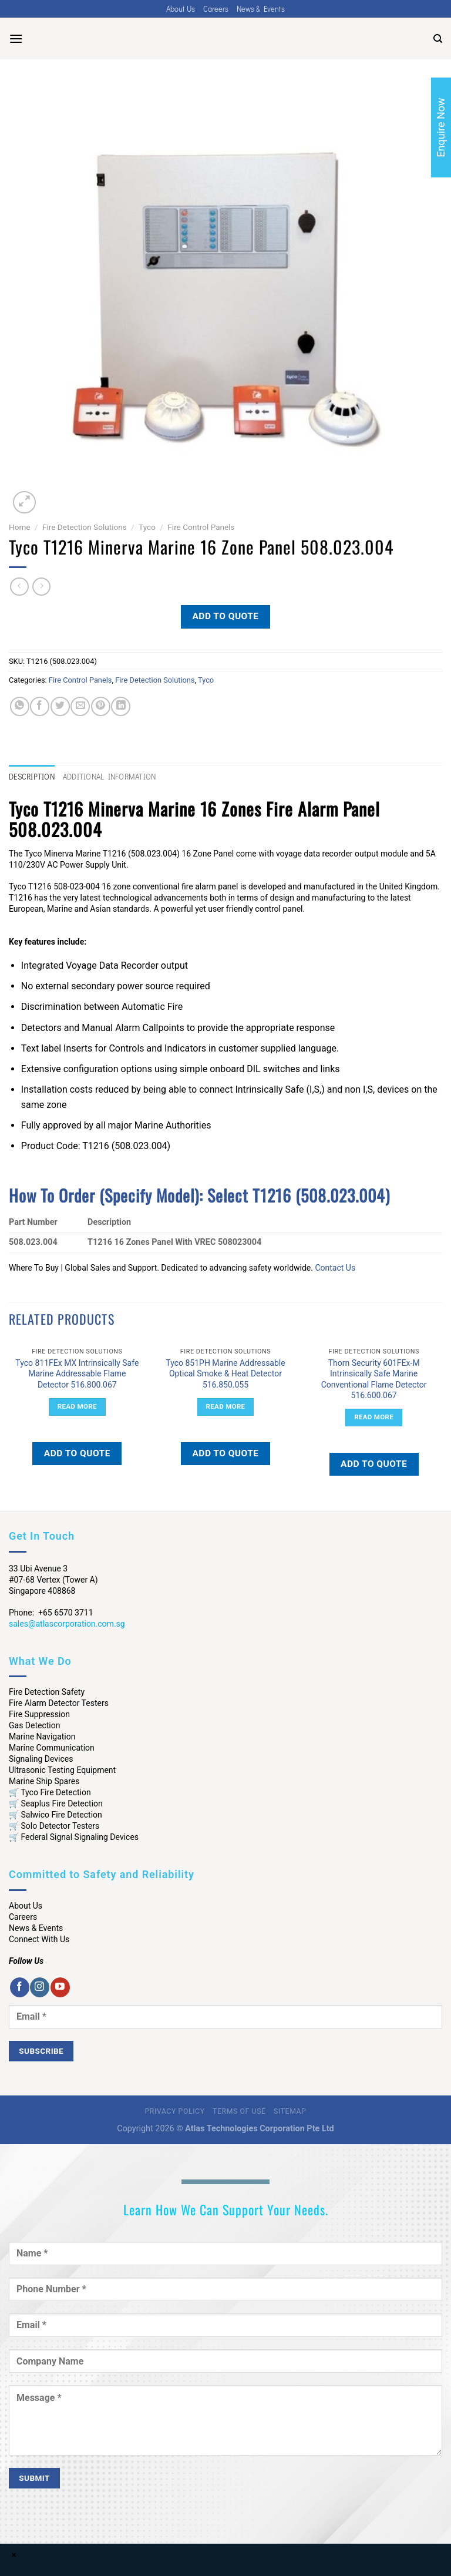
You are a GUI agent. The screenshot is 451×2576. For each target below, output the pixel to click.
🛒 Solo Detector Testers (54, 1826)
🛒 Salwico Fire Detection (55, 1814)
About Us (180, 9)
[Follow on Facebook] (19, 1987)
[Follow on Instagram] (39, 1987)
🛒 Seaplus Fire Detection (56, 1803)
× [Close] (14, 2555)
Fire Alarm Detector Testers (59, 1703)
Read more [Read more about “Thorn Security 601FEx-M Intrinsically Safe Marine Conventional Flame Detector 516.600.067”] (373, 1417)
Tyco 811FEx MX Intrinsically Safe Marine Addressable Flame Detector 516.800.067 (77, 1373)
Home (20, 527)
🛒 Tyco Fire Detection (50, 1792)
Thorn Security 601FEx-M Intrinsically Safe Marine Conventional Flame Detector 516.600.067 (374, 1379)
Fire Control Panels (200, 527)
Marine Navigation (42, 1736)
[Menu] (16, 38)
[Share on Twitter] (60, 706)
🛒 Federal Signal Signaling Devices (74, 1837)
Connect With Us (39, 1939)
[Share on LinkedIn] (120, 706)
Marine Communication (52, 1747)
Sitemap (290, 2111)
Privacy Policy (175, 2111)
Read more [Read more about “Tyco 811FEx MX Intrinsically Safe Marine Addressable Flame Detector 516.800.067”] (77, 1406)
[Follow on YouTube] (60, 1987)
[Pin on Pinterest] (100, 706)
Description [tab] (32, 776)
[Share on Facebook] (39, 706)
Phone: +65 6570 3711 (51, 1612)
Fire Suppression (39, 1714)
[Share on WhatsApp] (19, 706)
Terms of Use (239, 2111)
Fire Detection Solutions (84, 527)
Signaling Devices (41, 1759)
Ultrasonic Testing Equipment (62, 1770)
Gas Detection (34, 1725)
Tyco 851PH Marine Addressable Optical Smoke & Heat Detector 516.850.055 (225, 1373)
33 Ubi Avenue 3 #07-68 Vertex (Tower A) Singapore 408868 (53, 1580)
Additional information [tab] (109, 776)
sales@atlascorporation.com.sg (67, 1623)
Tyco (147, 527)
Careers (215, 9)
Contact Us (335, 1267)
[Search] (437, 39)
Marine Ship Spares (44, 1781)
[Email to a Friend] (80, 706)
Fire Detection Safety (47, 1692)
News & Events (261, 9)
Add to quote (225, 616)
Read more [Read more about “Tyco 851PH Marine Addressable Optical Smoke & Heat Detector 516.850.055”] (225, 1406)
